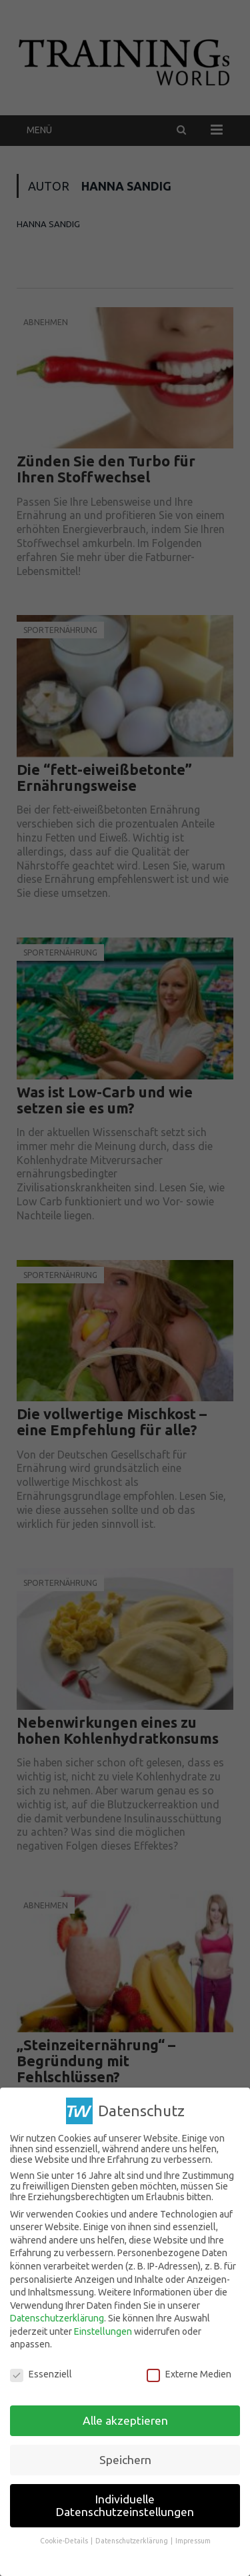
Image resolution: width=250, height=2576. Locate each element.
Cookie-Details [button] (64, 2541)
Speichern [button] (125, 2459)
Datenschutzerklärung (57, 2318)
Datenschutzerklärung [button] (132, 2541)
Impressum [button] (193, 2541)
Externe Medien (189, 2374)
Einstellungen (103, 2330)
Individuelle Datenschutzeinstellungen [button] (125, 2505)
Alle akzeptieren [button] (125, 2419)
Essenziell (41, 2374)
